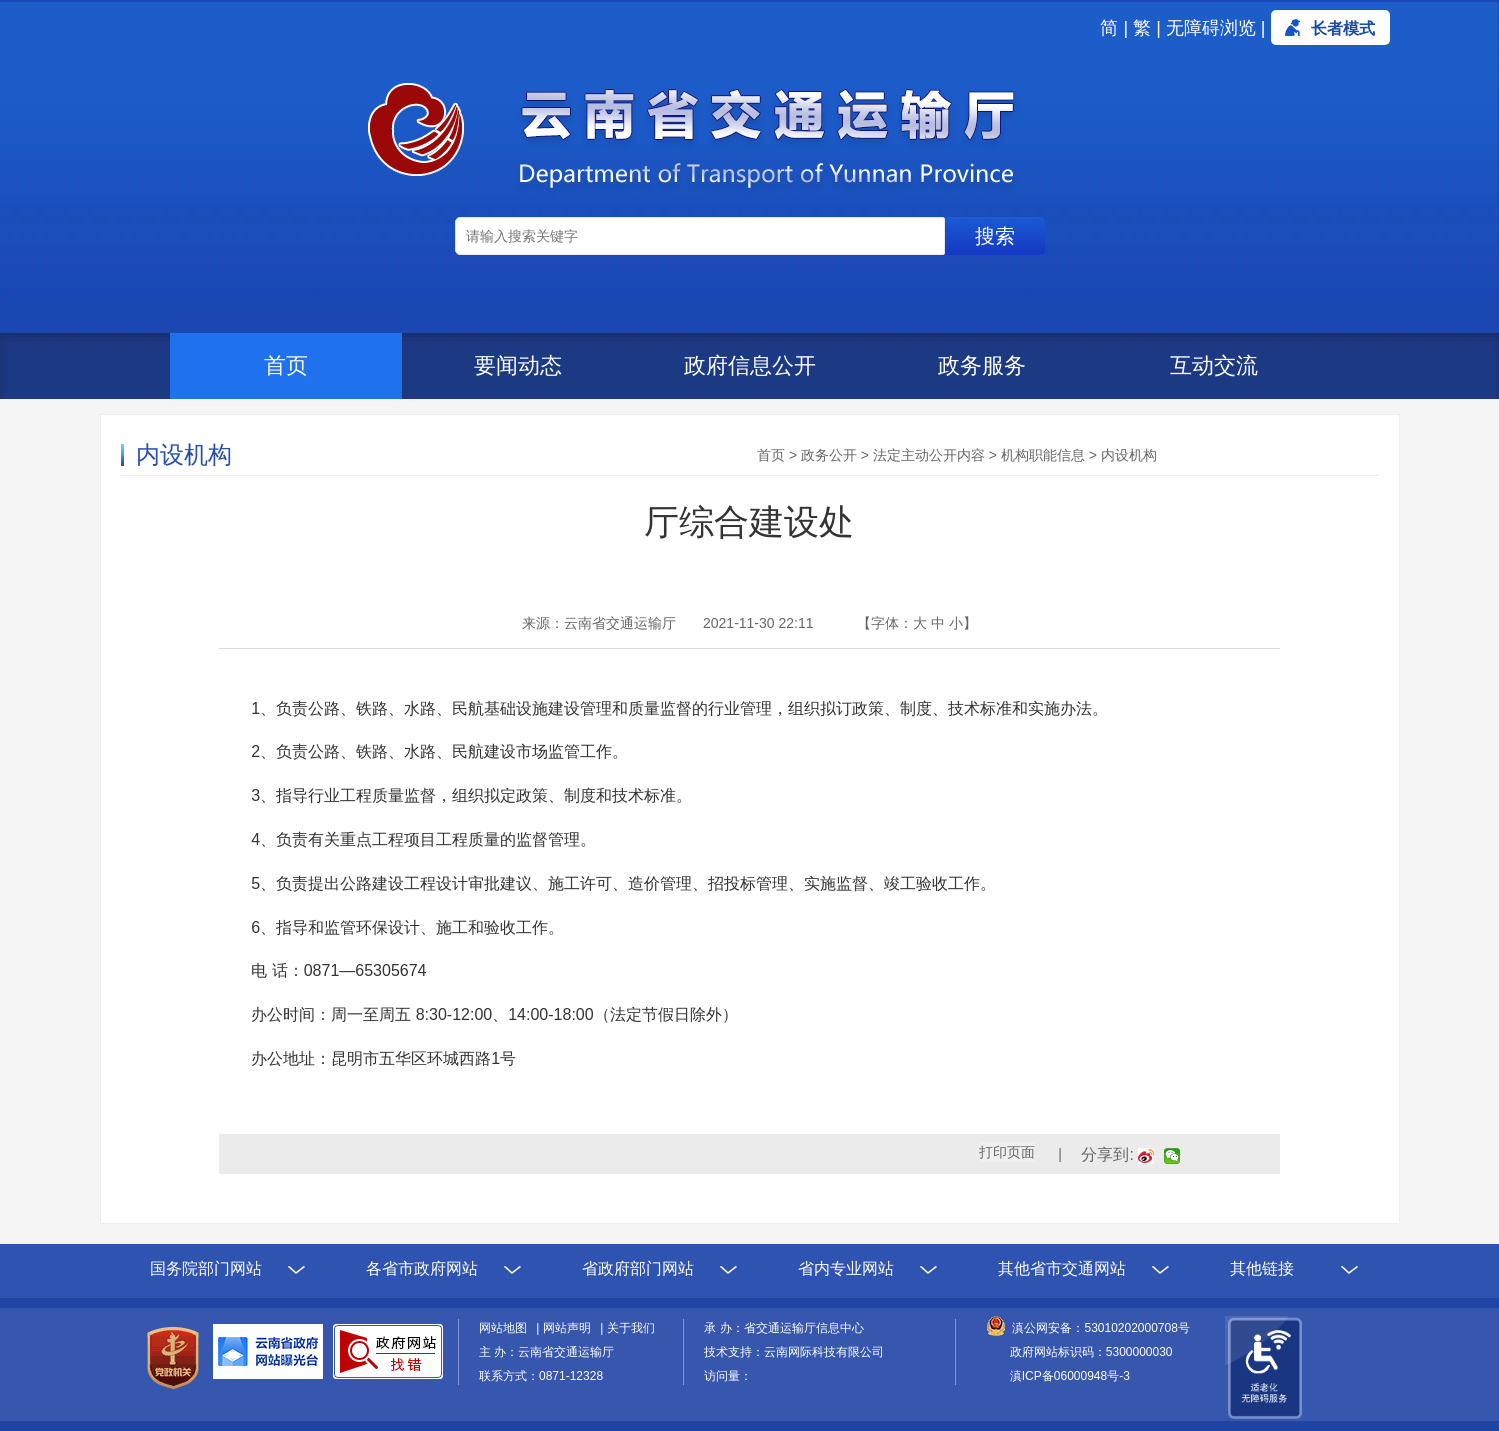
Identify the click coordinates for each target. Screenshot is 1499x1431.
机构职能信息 (1043, 455)
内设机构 (1129, 455)
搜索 (995, 236)
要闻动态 (518, 365)
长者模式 (1343, 28)
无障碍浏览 (1211, 28)
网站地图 (506, 1328)
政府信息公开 (750, 365)
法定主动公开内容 (929, 455)
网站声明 (570, 1328)
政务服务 (982, 365)
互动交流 (1214, 365)
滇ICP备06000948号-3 (1070, 1376)
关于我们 (631, 1328)
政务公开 (829, 455)
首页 (286, 365)
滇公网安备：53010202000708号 (1100, 1328)
